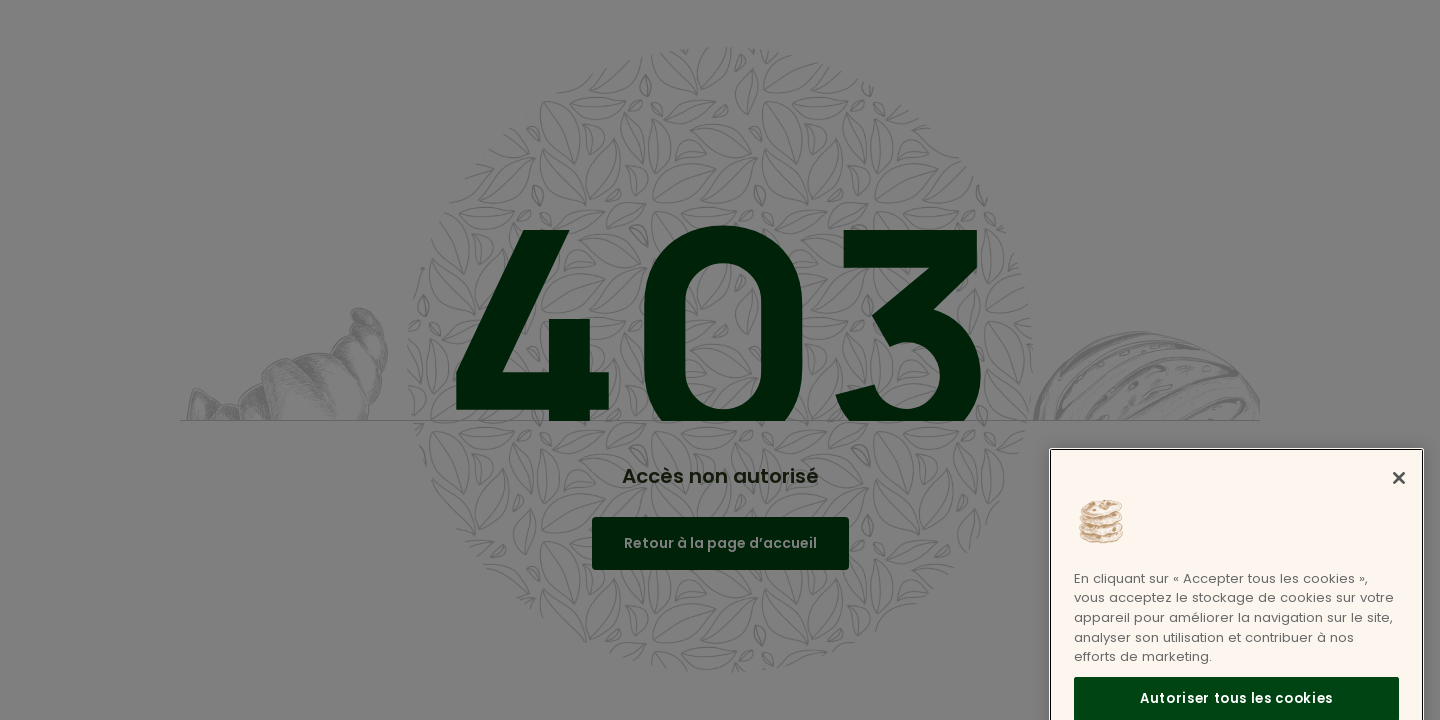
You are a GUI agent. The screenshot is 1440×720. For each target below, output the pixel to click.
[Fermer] (1399, 491)
